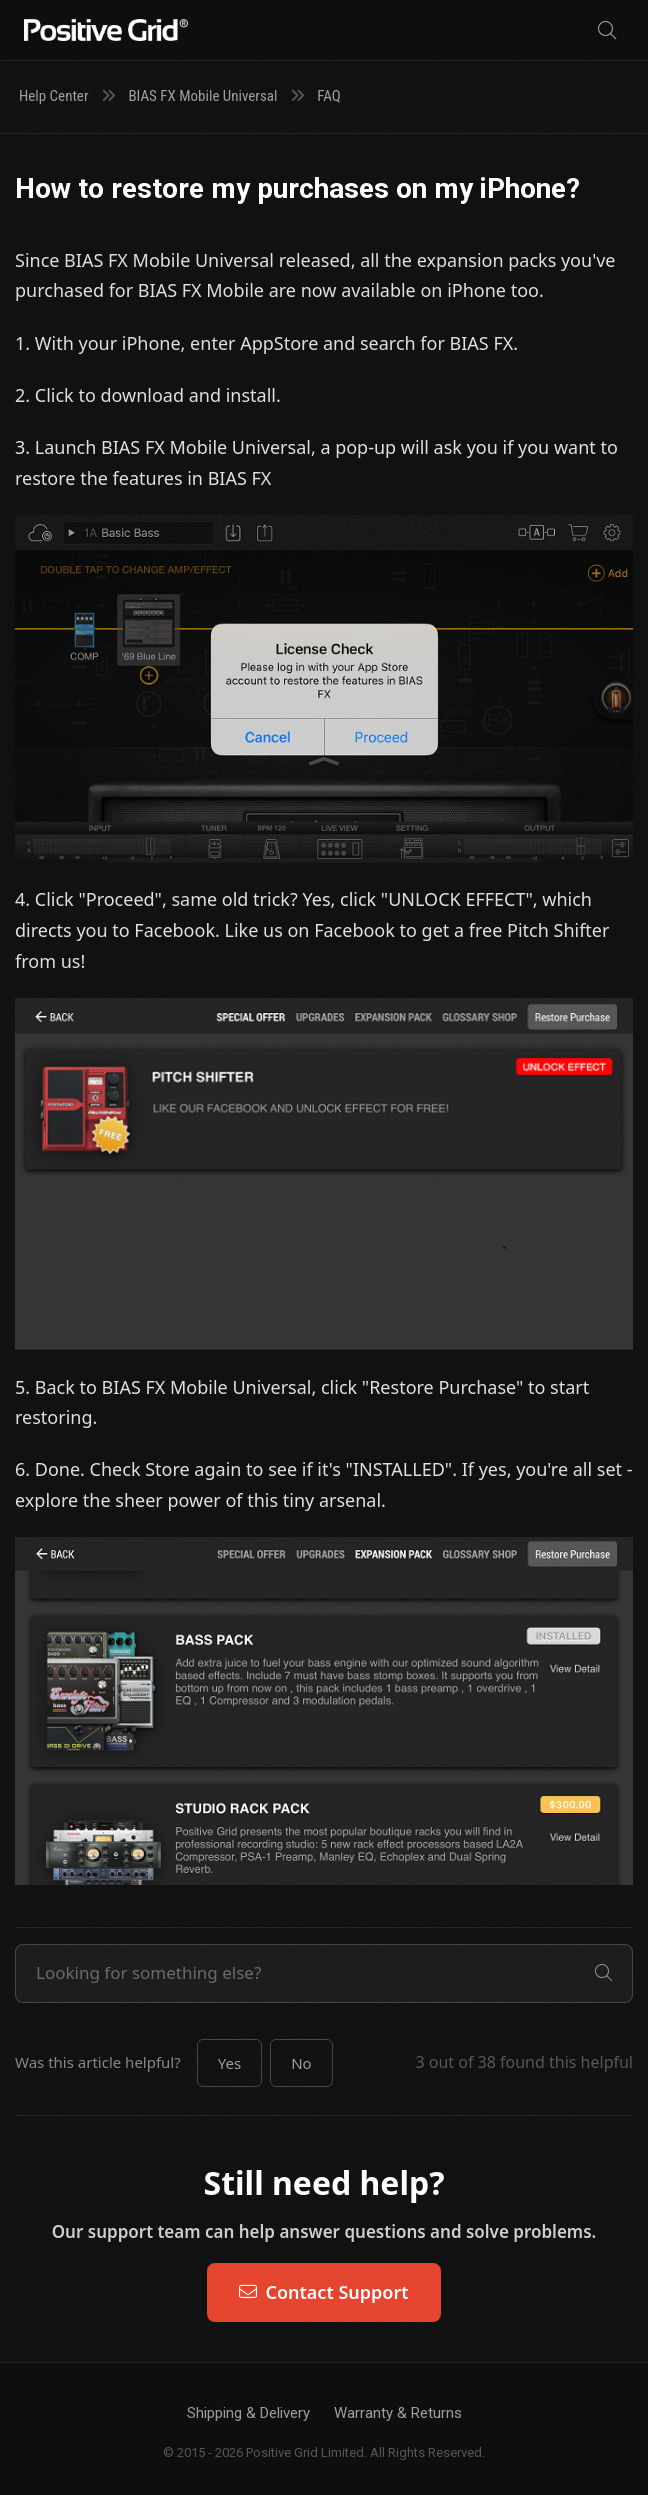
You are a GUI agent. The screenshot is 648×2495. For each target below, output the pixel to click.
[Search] (607, 30)
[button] (229, 2063)
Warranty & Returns (398, 2413)
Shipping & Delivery (248, 2413)
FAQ (329, 96)
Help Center (53, 96)
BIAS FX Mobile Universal (202, 96)
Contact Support (323, 2292)
